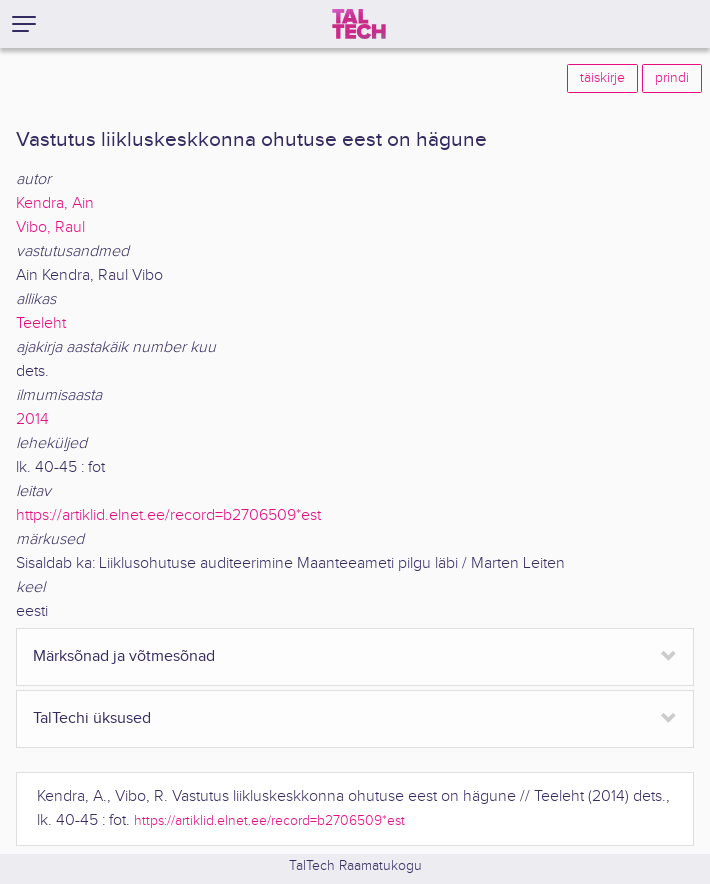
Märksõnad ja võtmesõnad (124, 656)
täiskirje (602, 78)
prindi (672, 78)
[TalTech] (359, 24)
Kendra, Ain (55, 203)
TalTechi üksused (92, 718)
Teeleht (41, 323)
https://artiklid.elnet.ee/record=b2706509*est (168, 515)
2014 (32, 419)
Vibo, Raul (50, 227)
